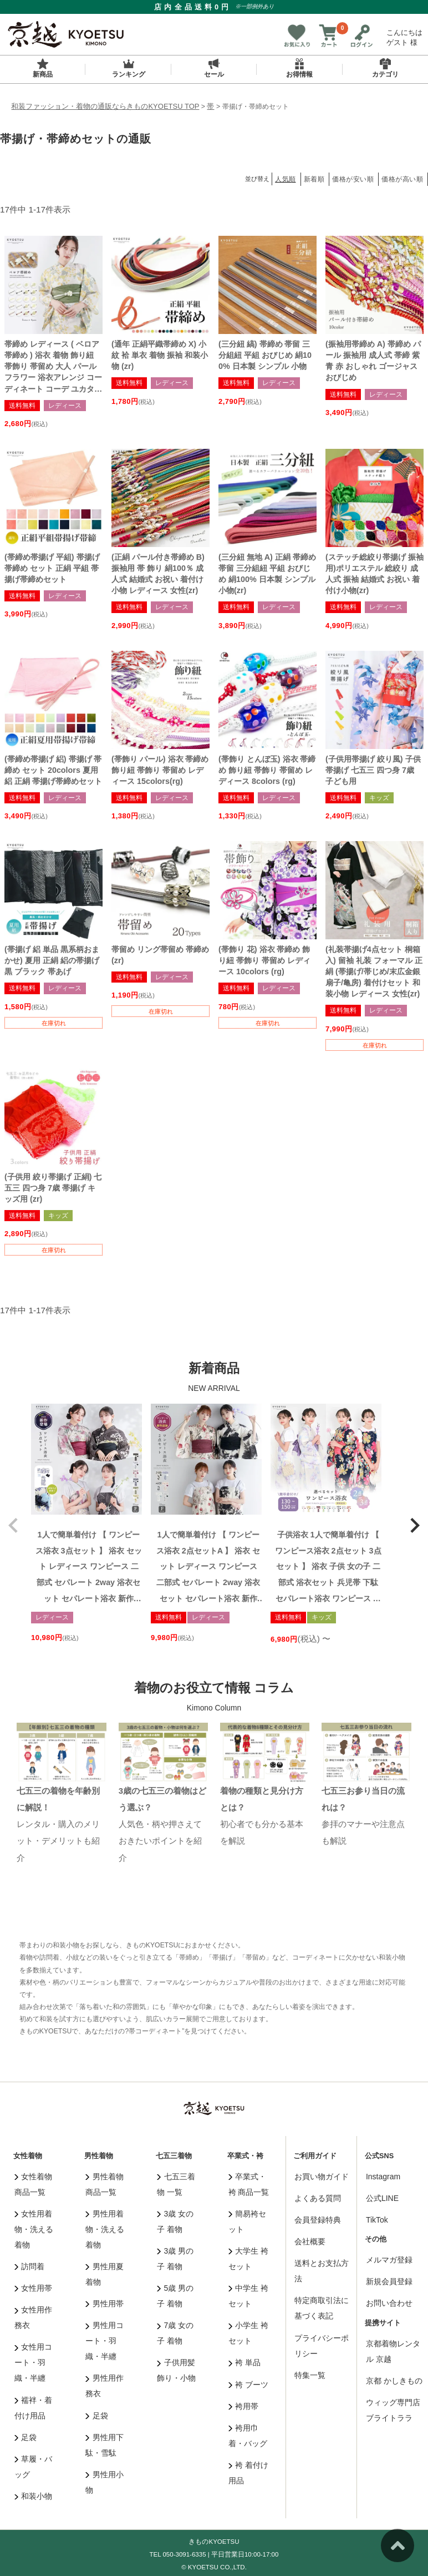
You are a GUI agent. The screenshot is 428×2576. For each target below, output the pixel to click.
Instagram (383, 2176)
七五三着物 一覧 (176, 2184)
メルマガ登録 (389, 2259)
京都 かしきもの (394, 2380)
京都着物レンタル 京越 (393, 2351)
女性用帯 (33, 2288)
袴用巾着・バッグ (247, 2435)
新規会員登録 (389, 2281)
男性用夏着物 (104, 2274)
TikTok (377, 2219)
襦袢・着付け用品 (33, 2408)
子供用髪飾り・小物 (176, 2370)
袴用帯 (243, 2406)
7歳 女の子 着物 (175, 2333)
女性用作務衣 (33, 2317)
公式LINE (382, 2198)
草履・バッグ (33, 2466)
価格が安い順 (353, 179)
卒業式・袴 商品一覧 (248, 2184)
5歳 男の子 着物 (175, 2296)
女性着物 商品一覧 (33, 2184)
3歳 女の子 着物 (175, 2221)
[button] (13, 1525)
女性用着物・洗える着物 (33, 2229)
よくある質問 (317, 2198)
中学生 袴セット (248, 2296)
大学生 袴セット (248, 2258)
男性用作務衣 (104, 2385)
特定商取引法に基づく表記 (321, 2308)
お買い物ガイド (321, 2176)
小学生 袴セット (248, 2333)
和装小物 (33, 2496)
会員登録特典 (317, 2219)
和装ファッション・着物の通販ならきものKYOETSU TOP (105, 106)
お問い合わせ (389, 2303)
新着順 (314, 179)
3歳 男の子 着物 (175, 2258)
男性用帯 (104, 2303)
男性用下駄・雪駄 (104, 2445)
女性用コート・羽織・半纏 (33, 2362)
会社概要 (309, 2241)
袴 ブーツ (248, 2384)
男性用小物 (104, 2482)
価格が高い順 (402, 179)
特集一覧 (309, 2375)
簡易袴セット (247, 2221)
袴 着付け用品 (248, 2473)
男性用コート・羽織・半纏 (104, 2341)
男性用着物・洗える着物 (104, 2229)
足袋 (25, 2437)
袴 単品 (244, 2362)
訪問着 (29, 2266)
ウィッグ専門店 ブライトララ (393, 2410)
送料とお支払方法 (321, 2271)
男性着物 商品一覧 (104, 2184)
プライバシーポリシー (321, 2346)
